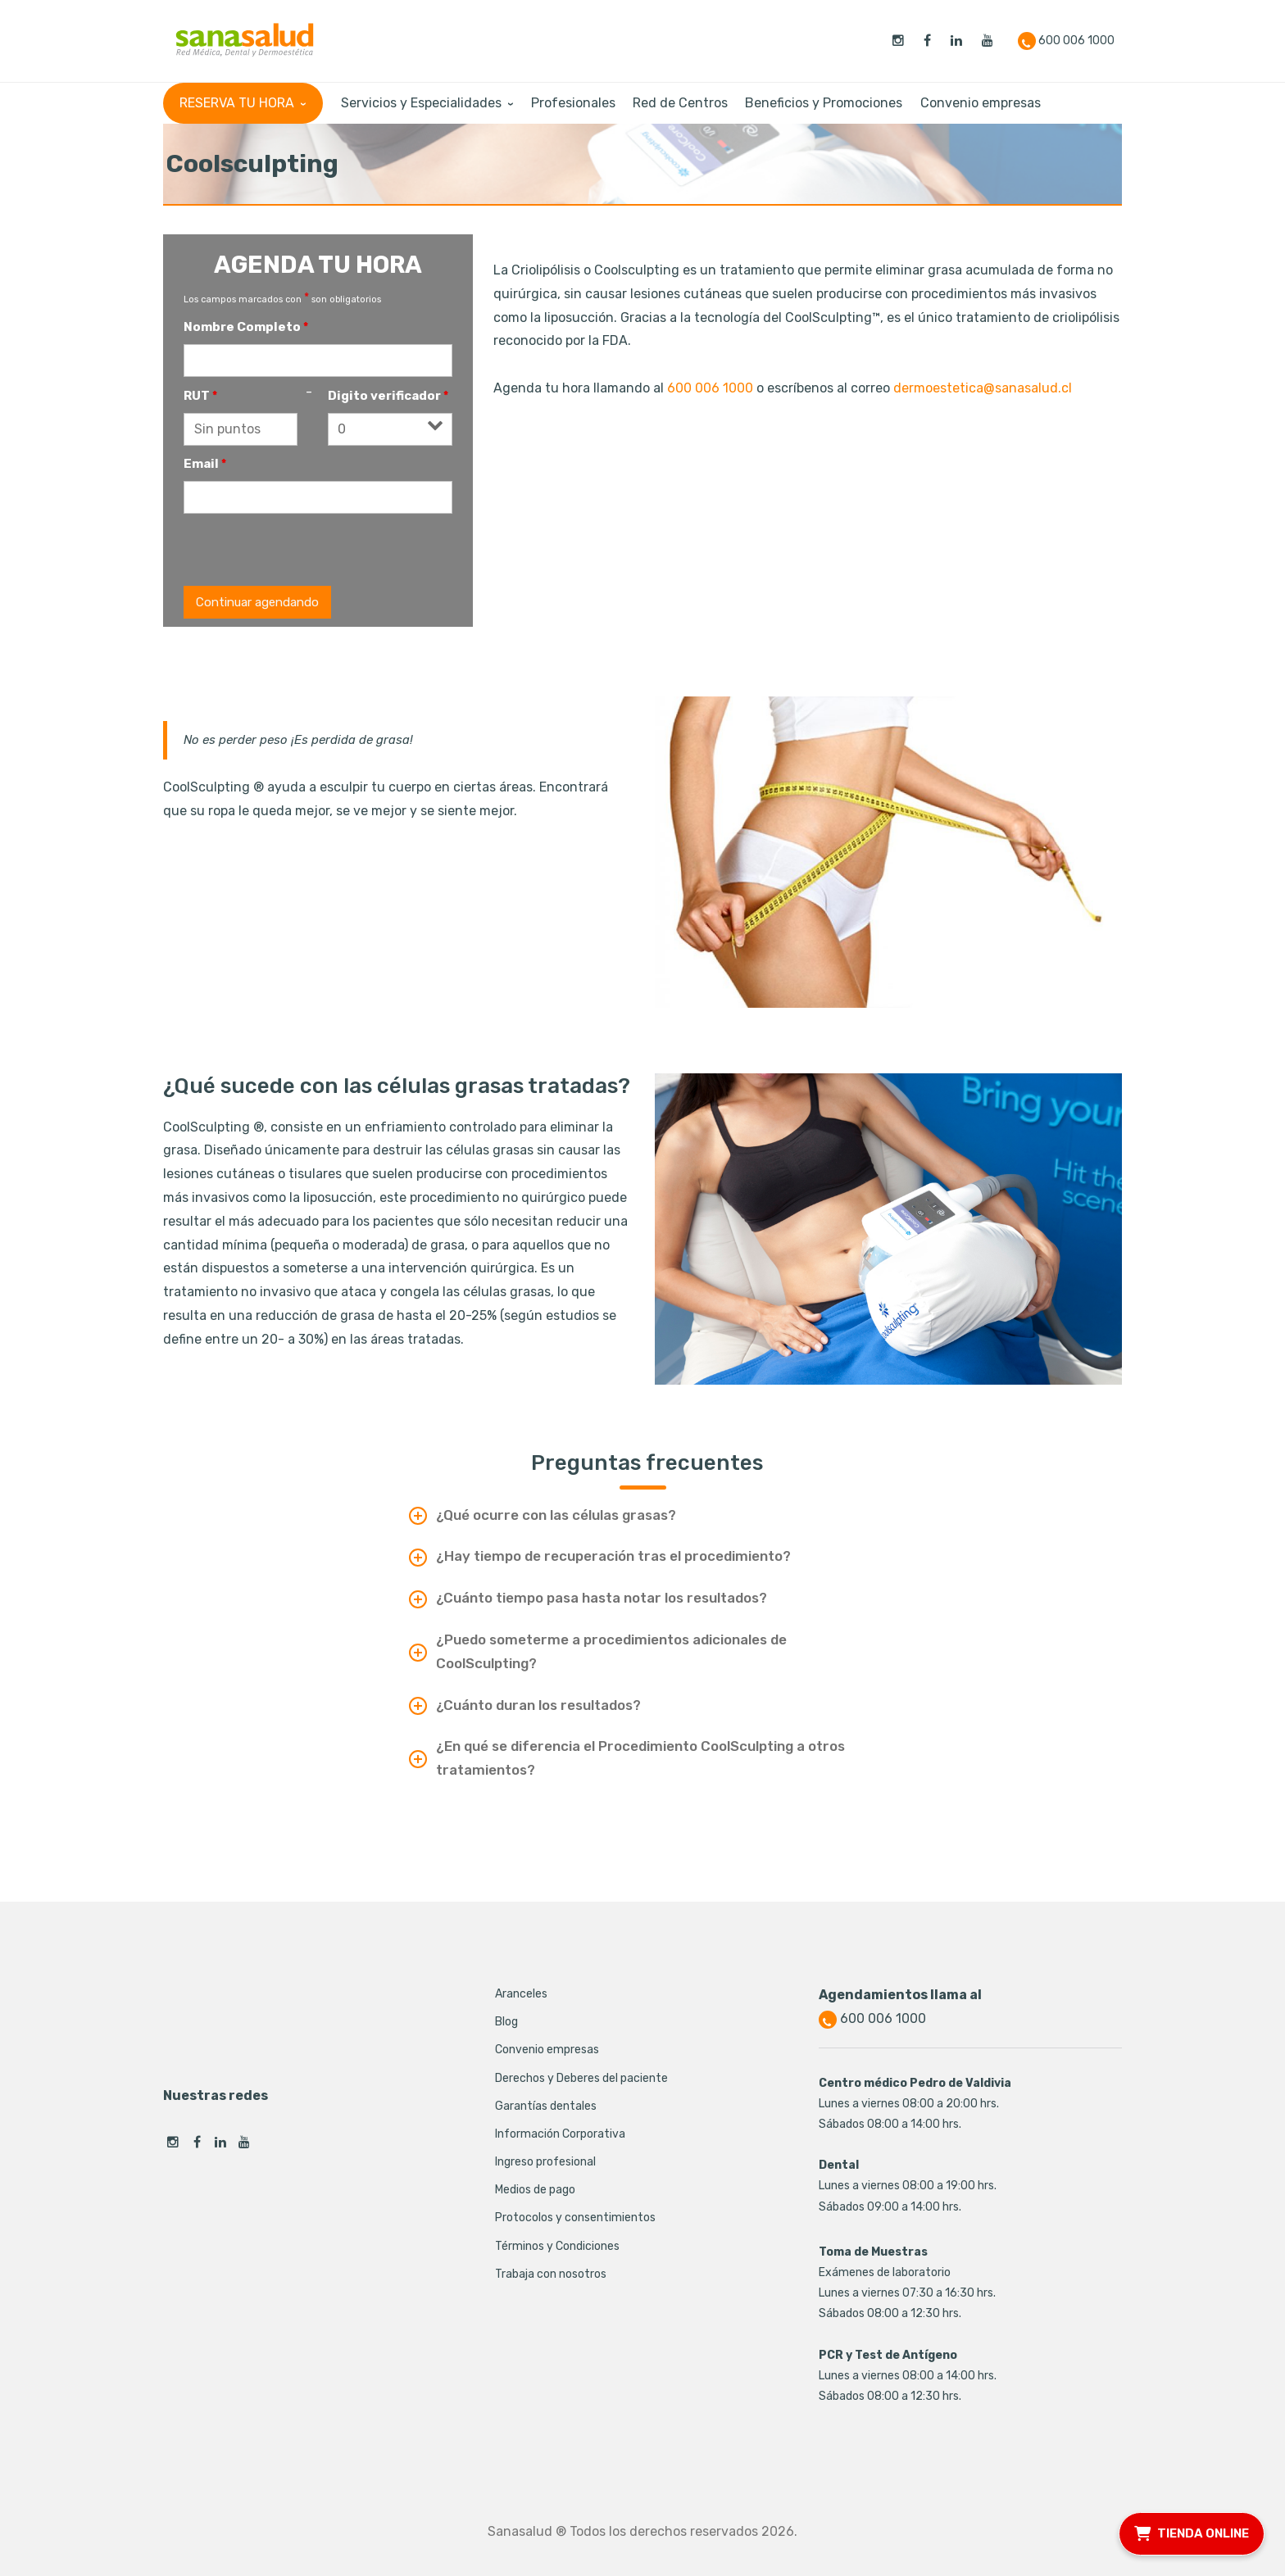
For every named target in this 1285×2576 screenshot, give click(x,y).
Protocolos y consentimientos (575, 2218)
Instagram (173, 2142)
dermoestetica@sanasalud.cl (982, 388)
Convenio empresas (547, 2050)
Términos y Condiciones (557, 2246)
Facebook (197, 2142)
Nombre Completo (246, 327)
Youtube (244, 2142)
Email (205, 463)
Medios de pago (535, 2190)
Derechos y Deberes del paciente (581, 2078)
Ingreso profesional (545, 2162)
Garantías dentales (546, 2106)
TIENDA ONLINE (1191, 2532)
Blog (506, 2022)
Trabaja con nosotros (550, 2274)
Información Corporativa (560, 2134)
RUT (200, 395)
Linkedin (220, 2142)
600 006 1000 (710, 388)
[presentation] (308, 550)
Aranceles (521, 1994)
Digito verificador (388, 395)
